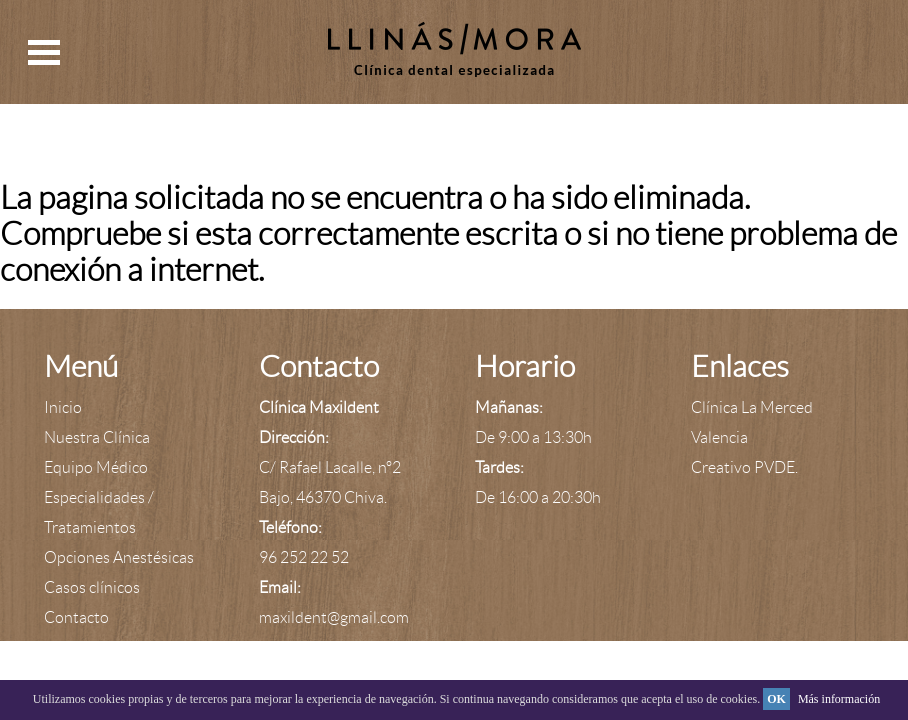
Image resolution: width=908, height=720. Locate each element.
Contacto (76, 617)
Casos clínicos (92, 587)
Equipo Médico (96, 467)
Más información (839, 699)
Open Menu (44, 52)
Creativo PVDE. (744, 467)
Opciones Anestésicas (119, 557)
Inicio (63, 407)
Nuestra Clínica (97, 437)
